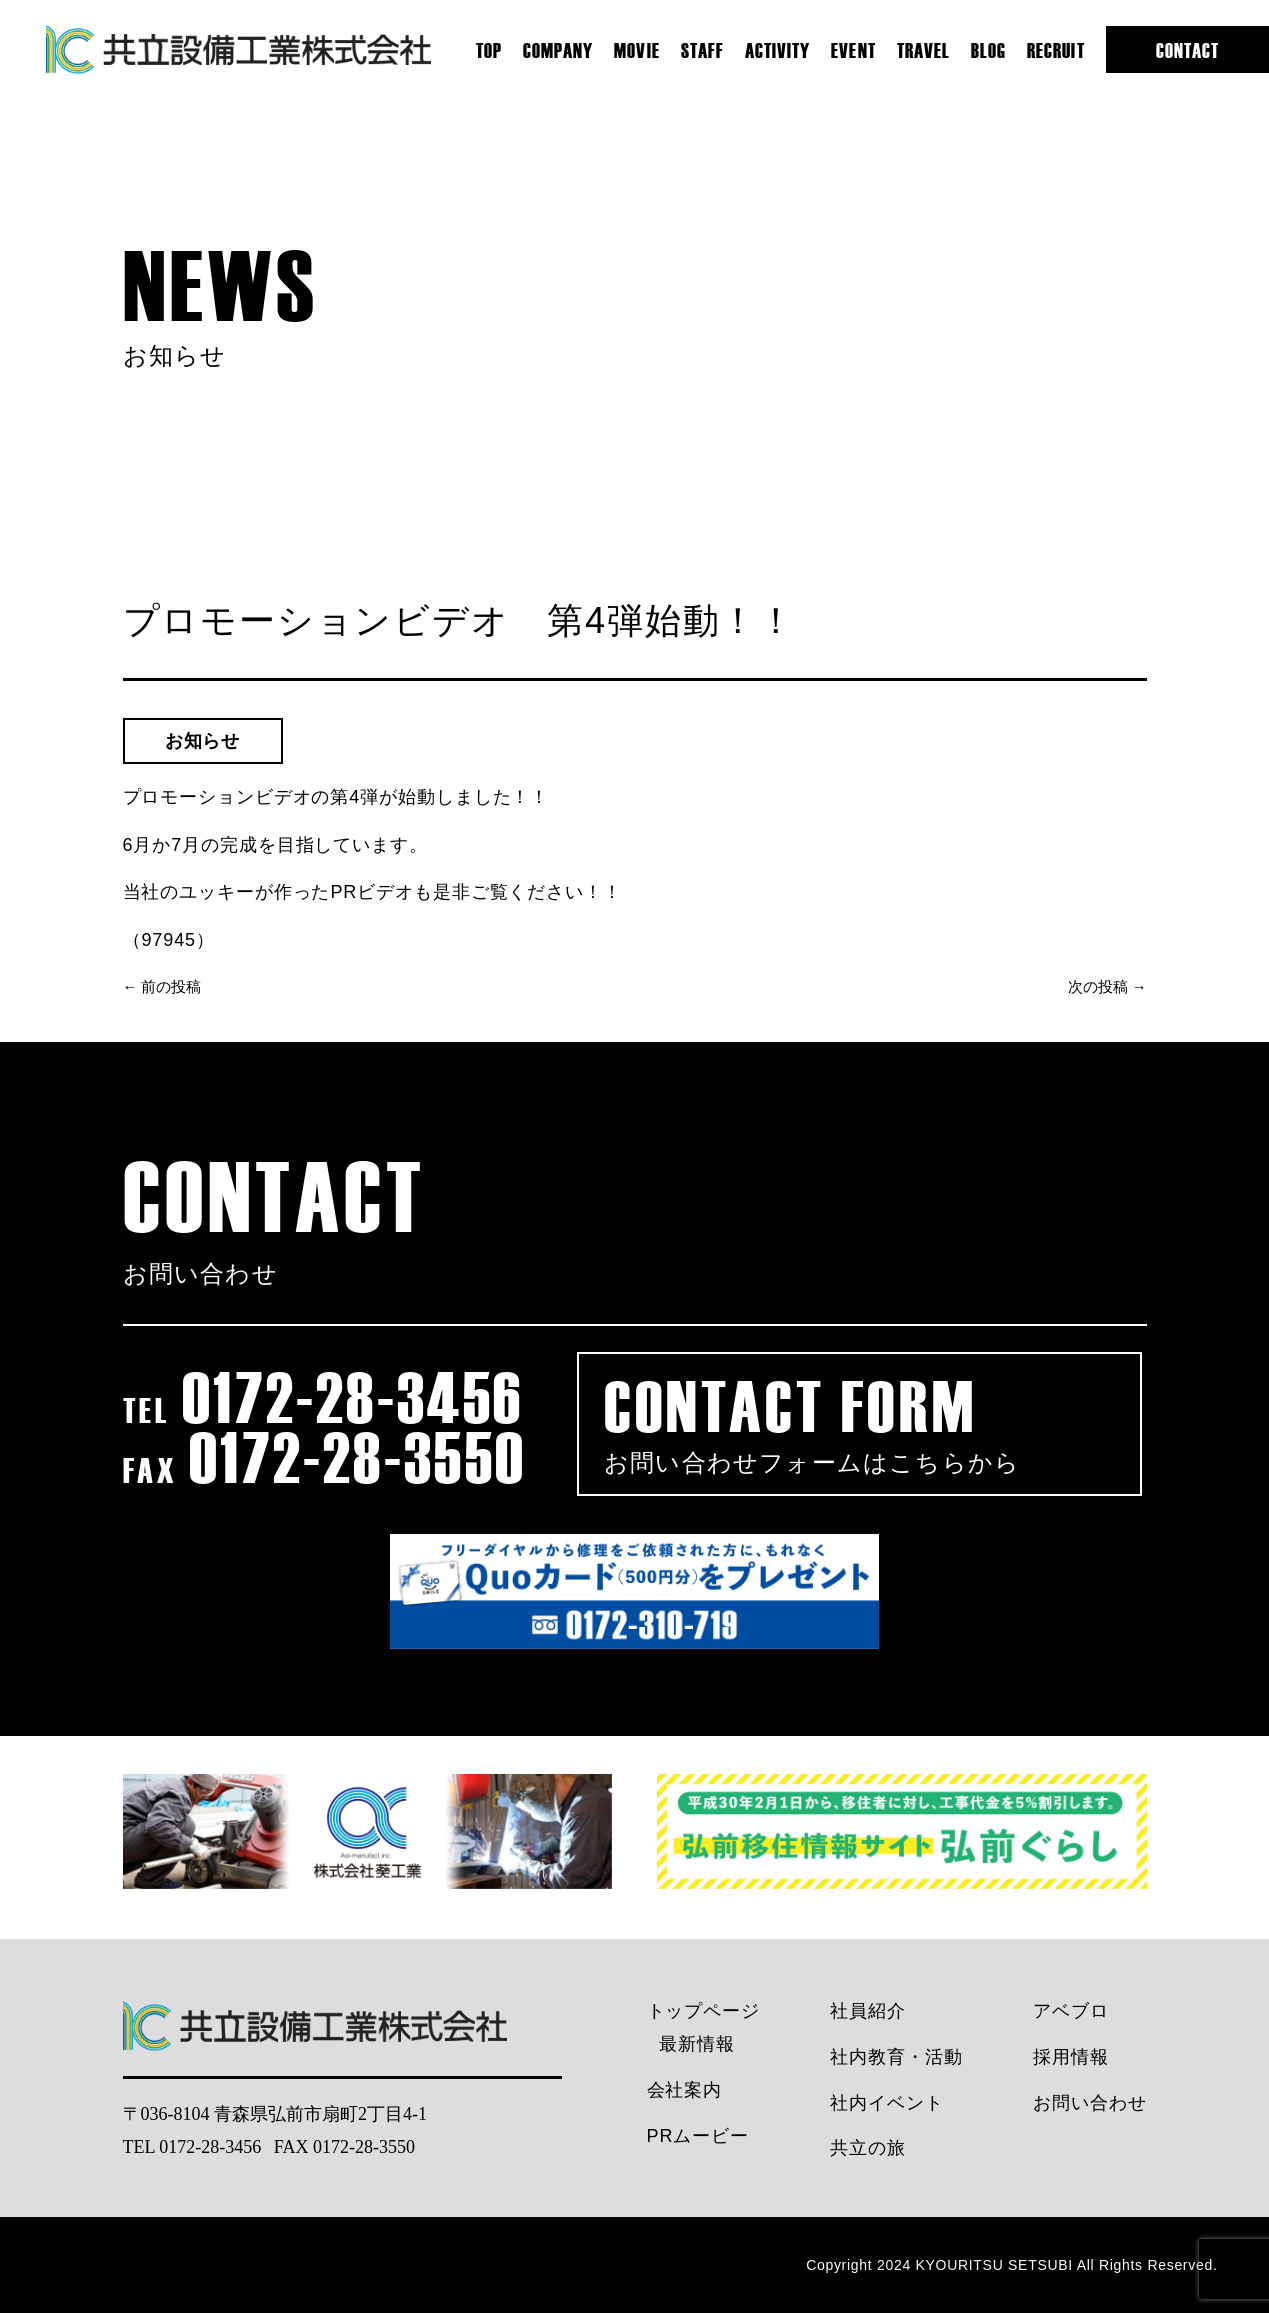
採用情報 (1071, 2057)
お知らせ (203, 741)
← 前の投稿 (162, 987)
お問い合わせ (1089, 2103)
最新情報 (697, 2044)
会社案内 (685, 2090)
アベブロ (1071, 2011)
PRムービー (698, 2136)
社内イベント (886, 2103)
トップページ (703, 2011)
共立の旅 (868, 2148)
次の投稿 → (1107, 987)
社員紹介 (868, 2011)
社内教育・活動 (896, 2057)
